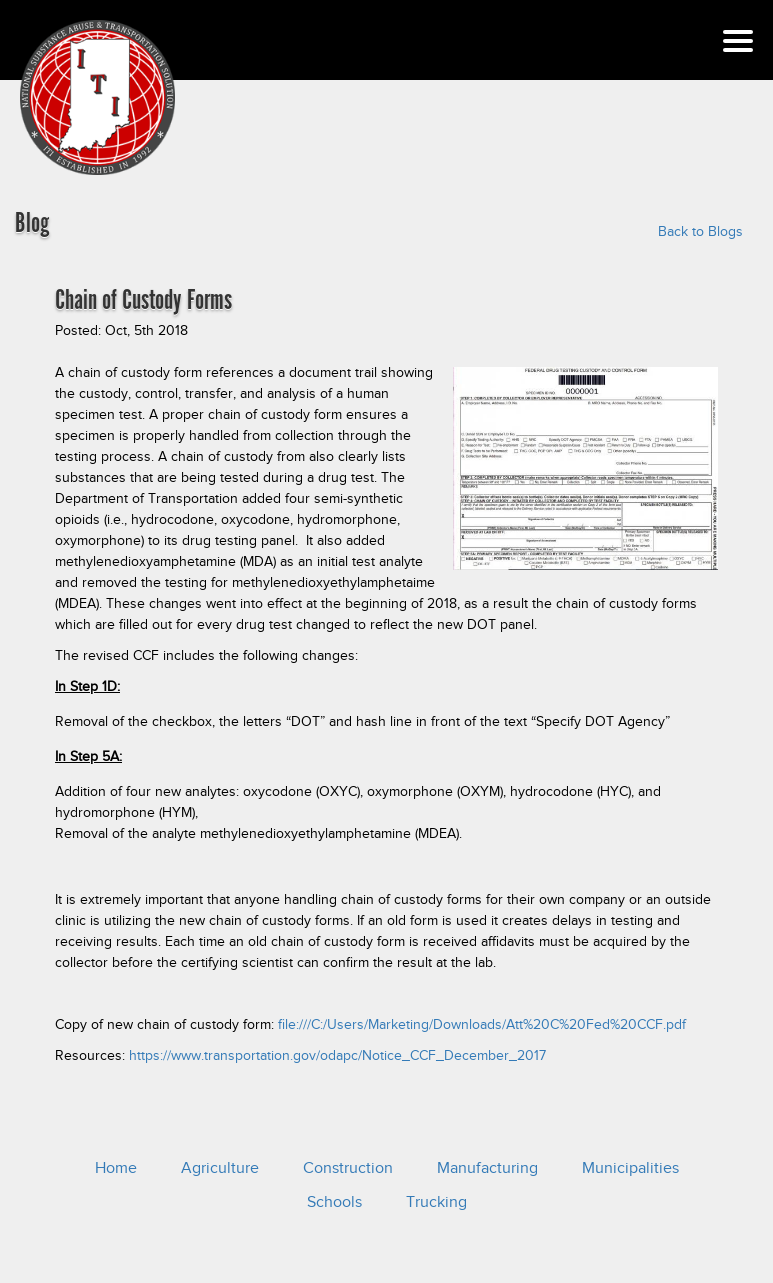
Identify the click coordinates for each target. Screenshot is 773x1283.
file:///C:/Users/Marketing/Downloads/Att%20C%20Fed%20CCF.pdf (482, 1024)
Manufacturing (487, 1168)
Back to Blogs (700, 231)
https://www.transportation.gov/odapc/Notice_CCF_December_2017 (337, 1055)
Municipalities (630, 1168)
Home (116, 1168)
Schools (334, 1202)
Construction (348, 1168)
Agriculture (220, 1168)
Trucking (436, 1202)
